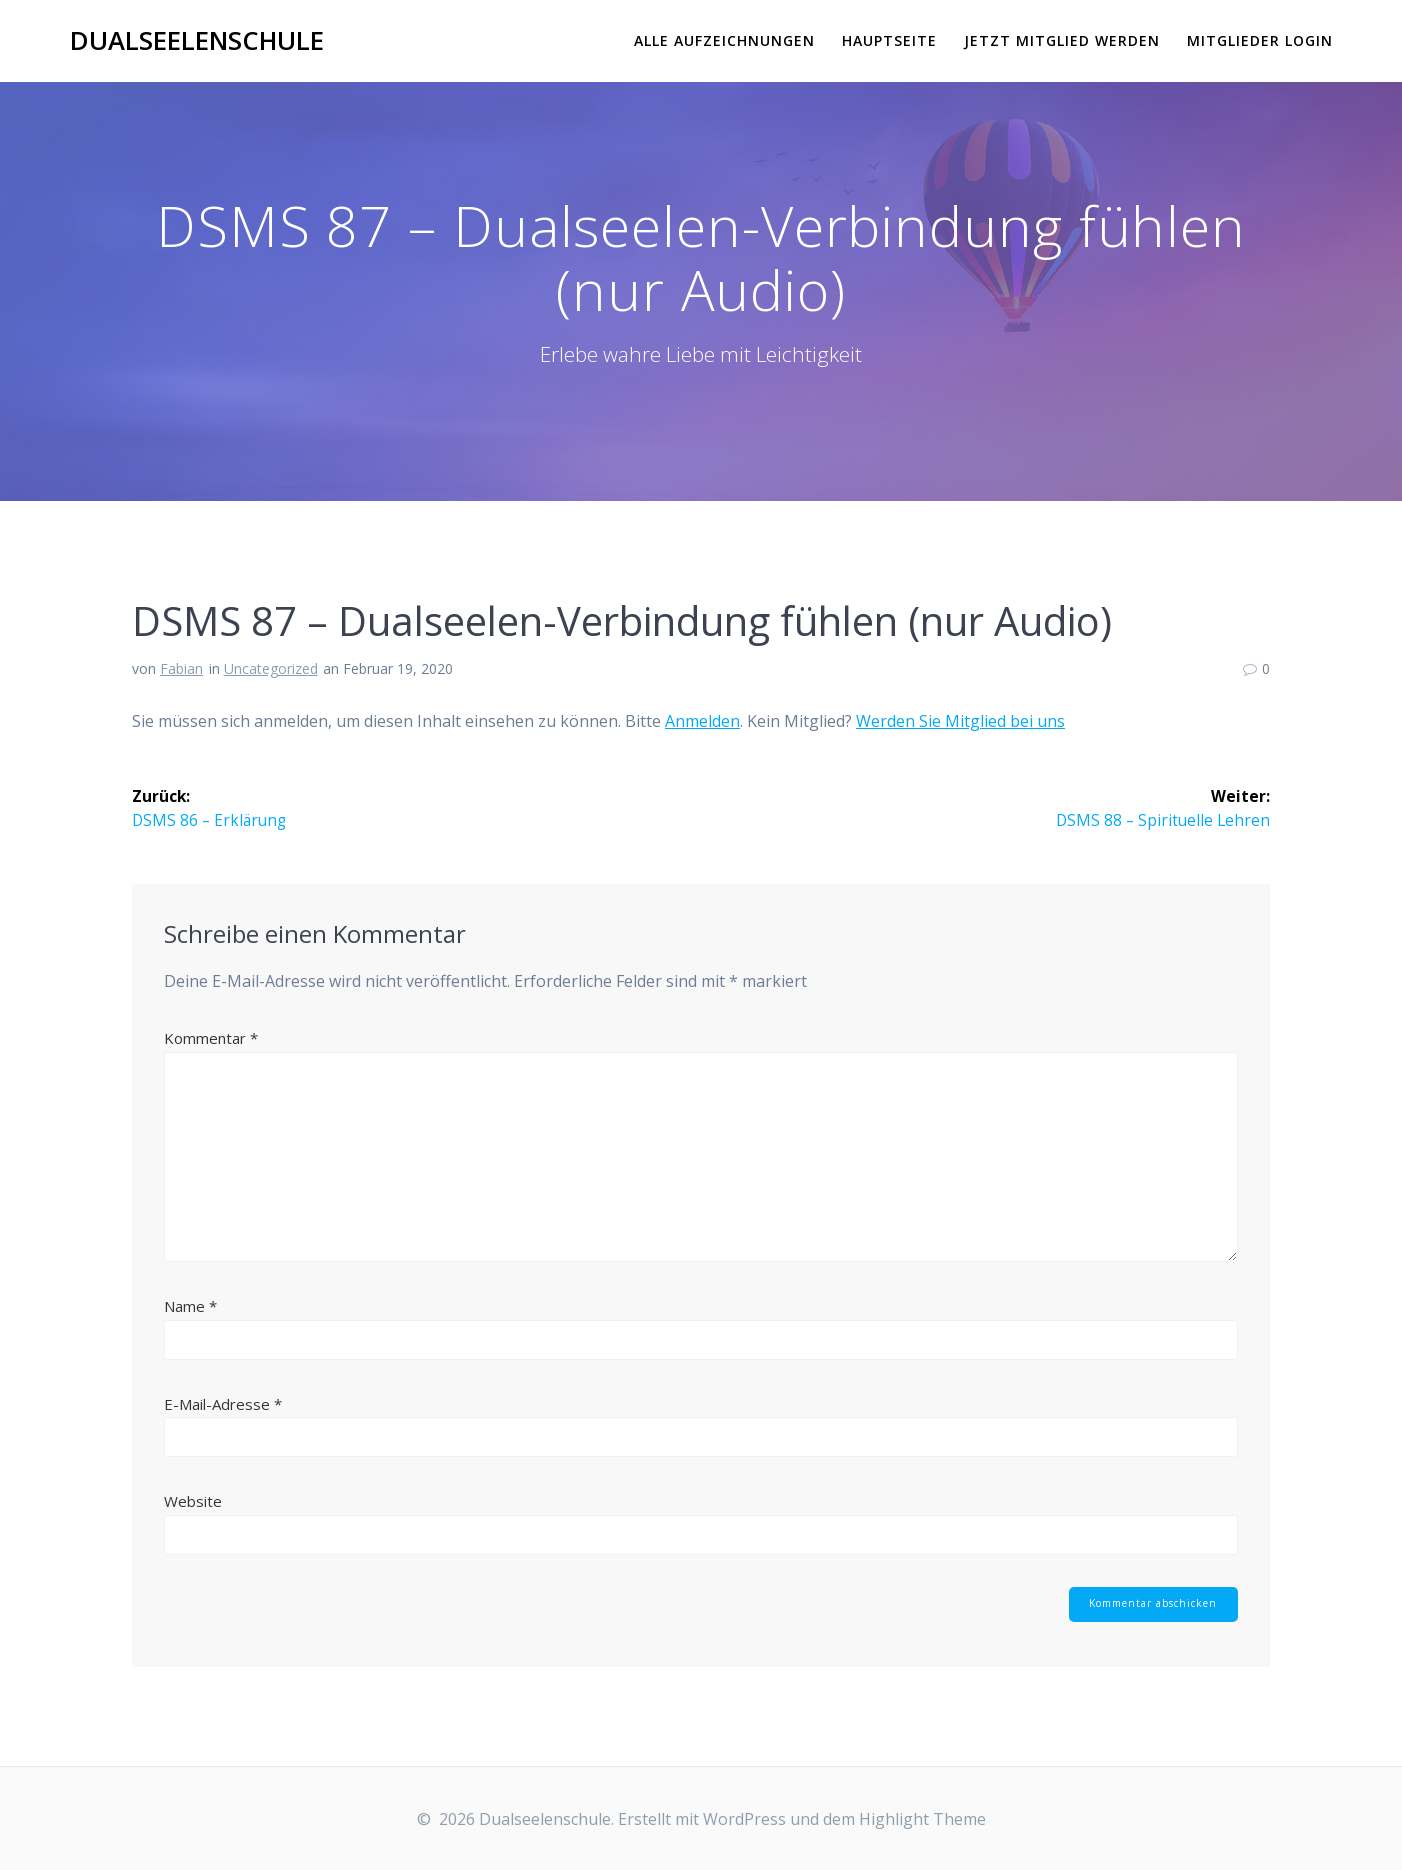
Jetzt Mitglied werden (1062, 40)
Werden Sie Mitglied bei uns (960, 721)
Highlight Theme (922, 1819)
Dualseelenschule (197, 41)
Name (190, 1307)
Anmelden (702, 721)
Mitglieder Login (1260, 40)
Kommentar (211, 1039)
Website (193, 1502)
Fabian (181, 668)
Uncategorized (271, 668)
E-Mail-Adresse (223, 1404)
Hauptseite (889, 40)
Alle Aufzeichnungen (724, 40)
